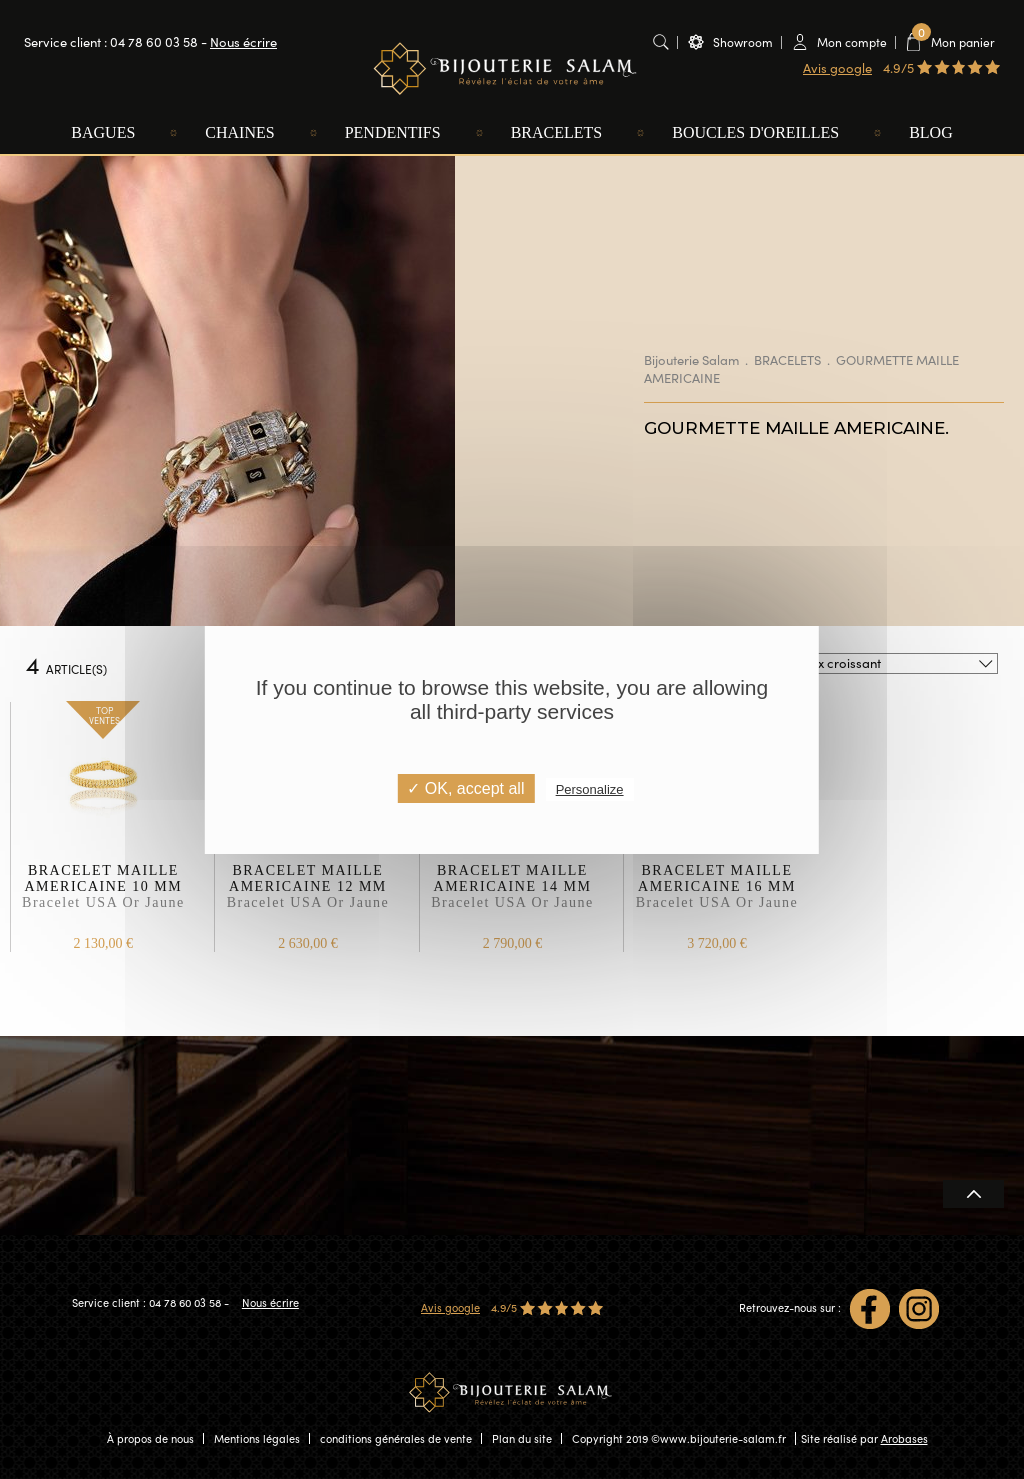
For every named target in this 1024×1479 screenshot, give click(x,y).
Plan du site (522, 1438)
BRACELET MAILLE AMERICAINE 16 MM (717, 896)
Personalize (590, 789)
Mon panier (953, 41)
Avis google (837, 68)
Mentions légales (257, 1438)
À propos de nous (150, 1438)
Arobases (904, 1438)
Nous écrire (243, 42)
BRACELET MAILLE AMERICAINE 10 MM (104, 896)
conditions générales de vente (396, 1438)
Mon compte (852, 42)
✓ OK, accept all (465, 788)
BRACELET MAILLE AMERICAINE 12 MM (308, 896)
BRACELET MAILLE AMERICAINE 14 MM (513, 896)
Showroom (743, 42)
